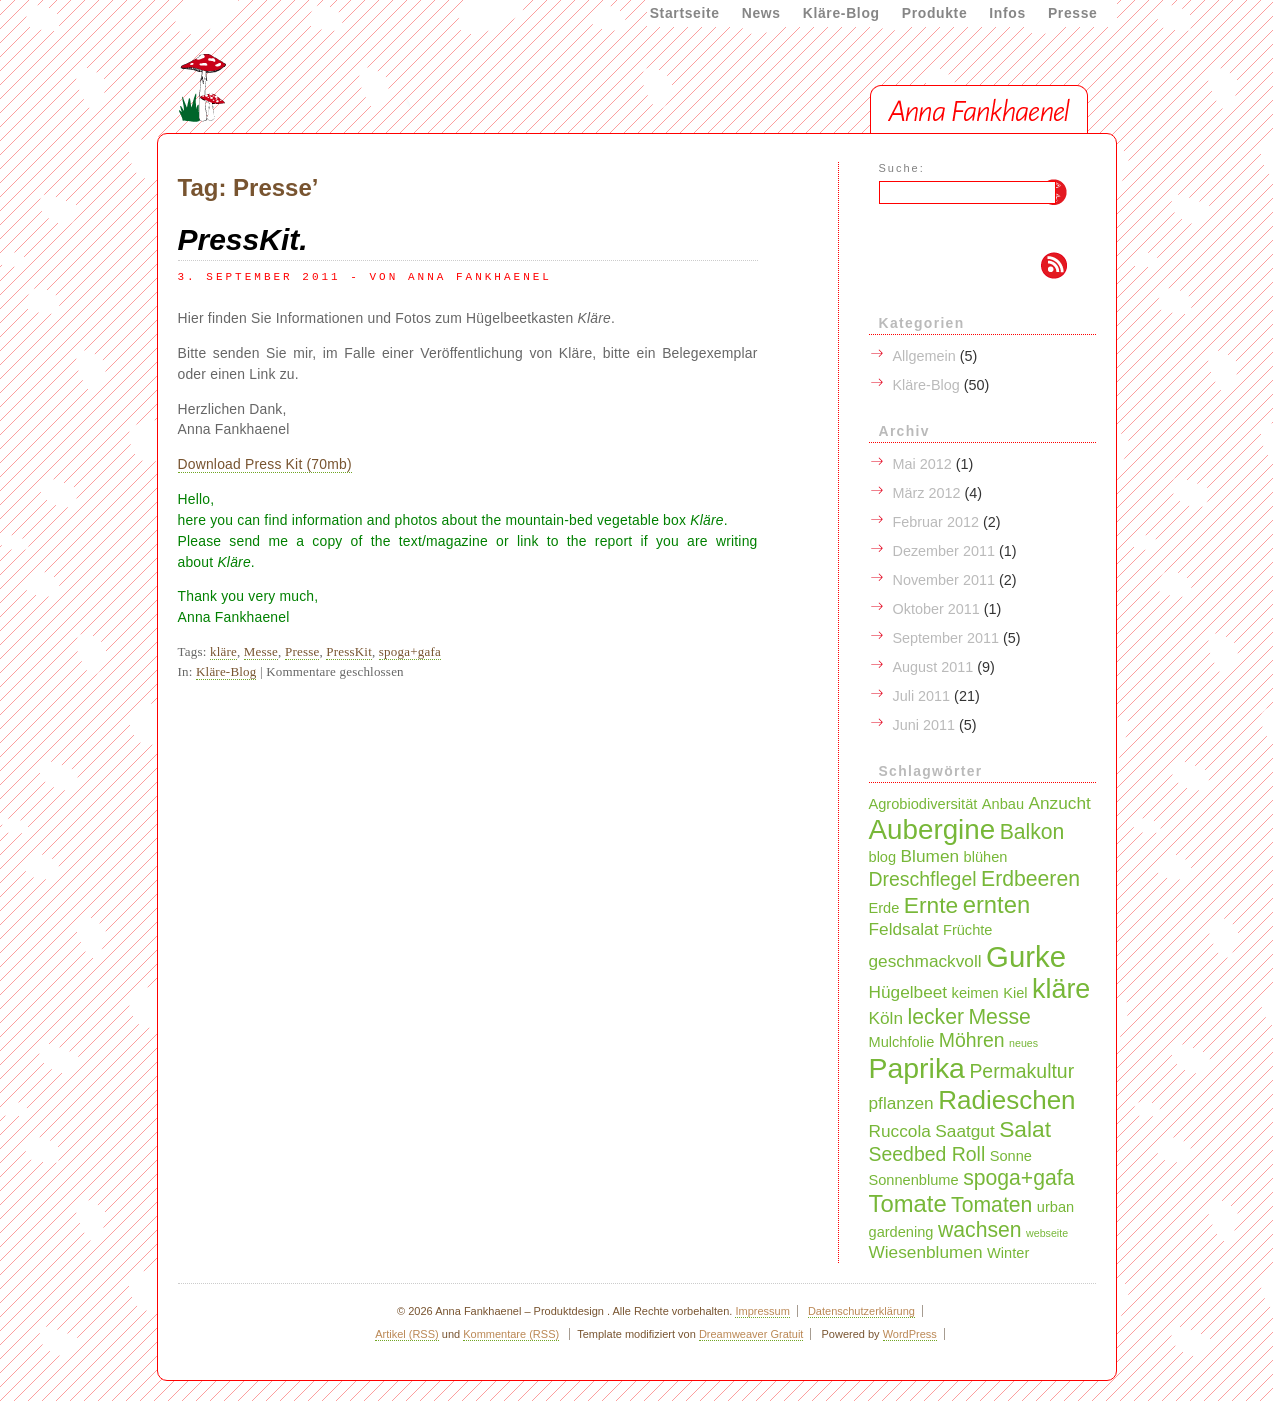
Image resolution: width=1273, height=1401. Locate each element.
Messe (261, 651)
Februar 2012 (936, 522)
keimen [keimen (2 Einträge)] (975, 993)
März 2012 (927, 493)
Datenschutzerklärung (861, 1311)
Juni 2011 (924, 725)
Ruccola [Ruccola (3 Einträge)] (900, 1131)
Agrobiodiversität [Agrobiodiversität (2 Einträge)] (923, 804)
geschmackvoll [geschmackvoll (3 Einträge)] (925, 961)
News (761, 13)
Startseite (685, 13)
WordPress (910, 1334)
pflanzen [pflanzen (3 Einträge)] (901, 1103)
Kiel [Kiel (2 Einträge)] (1015, 993)
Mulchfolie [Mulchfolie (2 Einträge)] (902, 1042)
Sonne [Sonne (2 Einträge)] (1011, 1156)
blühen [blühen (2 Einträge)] (986, 857)
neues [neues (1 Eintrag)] (1023, 1043)
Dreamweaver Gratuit (751, 1334)
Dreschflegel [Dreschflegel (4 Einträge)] (923, 879)
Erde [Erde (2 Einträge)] (884, 908)
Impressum (762, 1311)
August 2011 (933, 667)
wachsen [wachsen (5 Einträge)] (980, 1229)
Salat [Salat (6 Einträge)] (1025, 1129)
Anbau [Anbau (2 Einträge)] (1003, 804)
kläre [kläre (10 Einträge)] (1061, 989)
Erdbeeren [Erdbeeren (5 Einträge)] (1030, 878)
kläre (223, 651)
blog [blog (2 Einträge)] (883, 857)
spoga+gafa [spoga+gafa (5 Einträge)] (1018, 1177)
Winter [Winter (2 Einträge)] (1008, 1253)
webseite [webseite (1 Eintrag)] (1047, 1233)
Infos (1007, 13)
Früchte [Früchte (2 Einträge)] (968, 930)
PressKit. (243, 239)
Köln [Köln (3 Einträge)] (886, 1018)
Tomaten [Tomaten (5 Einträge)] (991, 1204)
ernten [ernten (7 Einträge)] (997, 904)
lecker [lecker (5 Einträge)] (935, 1016)
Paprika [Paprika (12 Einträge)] (917, 1068)
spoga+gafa (410, 651)
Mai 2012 (922, 464)
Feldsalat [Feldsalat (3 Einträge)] (904, 929)
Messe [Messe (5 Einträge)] (999, 1016)
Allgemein (924, 356)
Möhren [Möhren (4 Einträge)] (972, 1040)
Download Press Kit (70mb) (265, 464)
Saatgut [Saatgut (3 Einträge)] (964, 1131)
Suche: (902, 168)
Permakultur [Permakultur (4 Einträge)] (1021, 1071)
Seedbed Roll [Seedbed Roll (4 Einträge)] (927, 1154)
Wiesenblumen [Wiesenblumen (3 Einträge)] (926, 1252)
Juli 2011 (922, 696)
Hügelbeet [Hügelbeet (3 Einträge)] (908, 992)
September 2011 (946, 638)
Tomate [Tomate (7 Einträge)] (908, 1203)
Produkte (935, 13)
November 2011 (944, 580)
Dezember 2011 (944, 551)
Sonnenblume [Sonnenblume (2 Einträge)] (914, 1180)
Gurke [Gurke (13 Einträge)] (1026, 956)
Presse (1073, 13)
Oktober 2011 (936, 609)
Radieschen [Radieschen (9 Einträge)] (1006, 1100)
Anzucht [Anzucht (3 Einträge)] (1059, 803)
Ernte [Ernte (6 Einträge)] (931, 905)
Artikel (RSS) (407, 1334)
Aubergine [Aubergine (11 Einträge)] (932, 829)
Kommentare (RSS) (511, 1334)
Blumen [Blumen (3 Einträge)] (930, 856)
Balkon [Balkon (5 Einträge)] (1032, 831)
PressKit (349, 651)
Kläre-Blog (841, 13)
